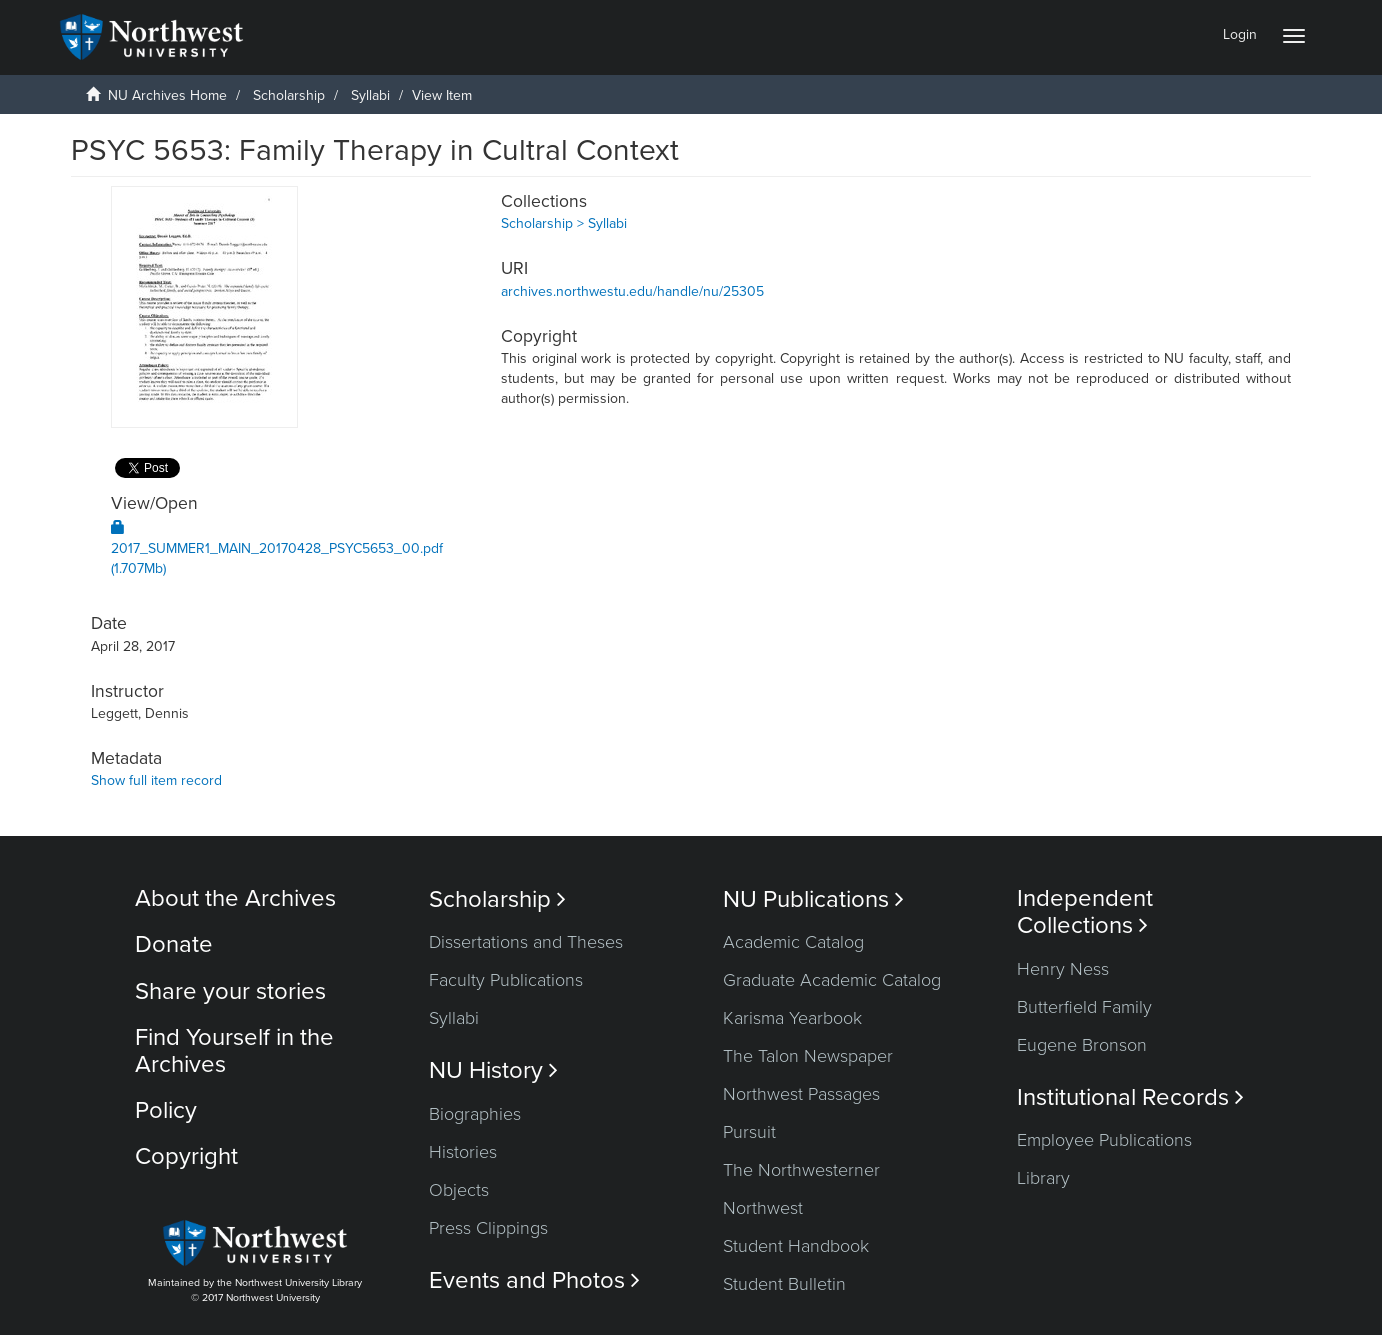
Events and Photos (534, 1280)
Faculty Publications (506, 980)
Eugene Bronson (1082, 1045)
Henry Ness (1063, 969)
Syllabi (370, 95)
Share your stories (230, 991)
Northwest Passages (801, 1094)
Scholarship (289, 95)
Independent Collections (1085, 912)
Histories (463, 1152)
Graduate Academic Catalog (832, 980)
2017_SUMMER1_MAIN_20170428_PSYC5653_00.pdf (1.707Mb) (277, 548)
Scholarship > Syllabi (564, 223)
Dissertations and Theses (526, 942)
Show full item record (156, 780)
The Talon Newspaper (808, 1056)
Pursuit (749, 1132)
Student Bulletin (784, 1284)
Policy (166, 1110)
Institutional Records (1130, 1097)
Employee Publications (1104, 1140)
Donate (174, 944)
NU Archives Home (167, 95)
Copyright (186, 1156)
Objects (459, 1190)
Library (1043, 1178)
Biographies (475, 1114)
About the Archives (235, 898)
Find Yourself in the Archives (234, 1050)
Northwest (763, 1208)
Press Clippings (488, 1228)
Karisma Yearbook (792, 1018)
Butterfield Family (1084, 1007)
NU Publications (813, 899)
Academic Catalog (793, 942)
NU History (493, 1070)
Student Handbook (796, 1246)
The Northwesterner (801, 1170)
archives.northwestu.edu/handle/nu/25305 (632, 291)
